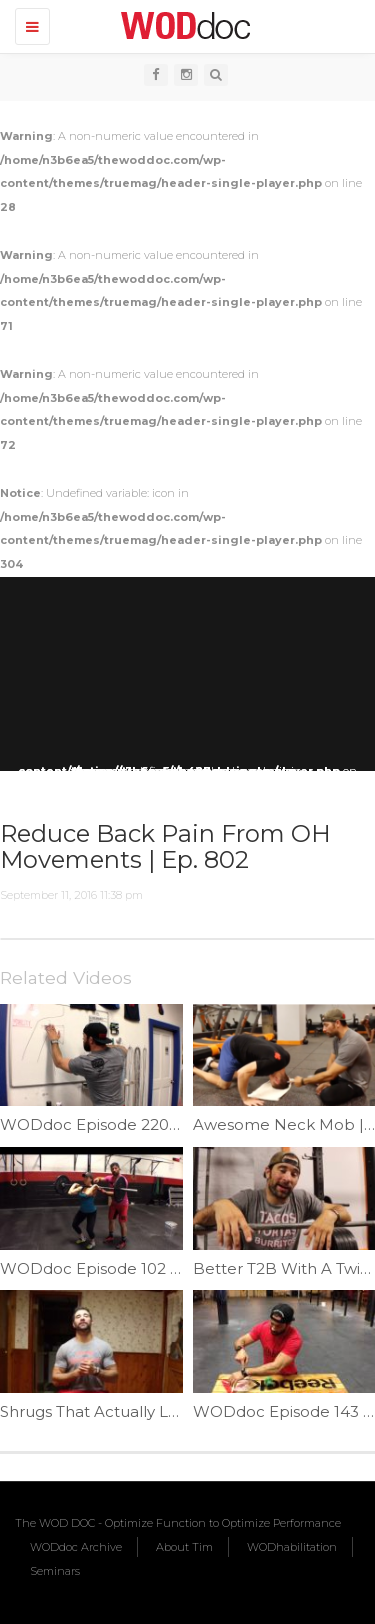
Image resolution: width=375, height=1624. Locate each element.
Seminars (55, 1571)
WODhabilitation (292, 1547)
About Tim (184, 1547)
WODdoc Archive (76, 1547)
